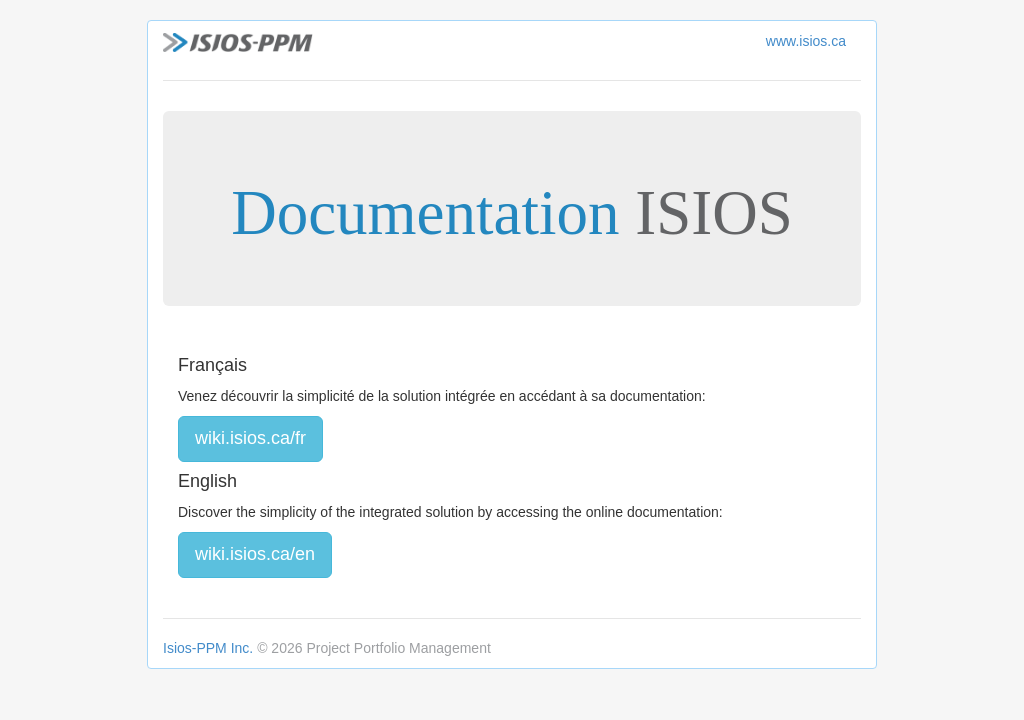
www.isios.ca (806, 41)
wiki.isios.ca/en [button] (255, 554)
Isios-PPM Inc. (208, 648)
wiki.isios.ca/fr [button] (250, 438)
